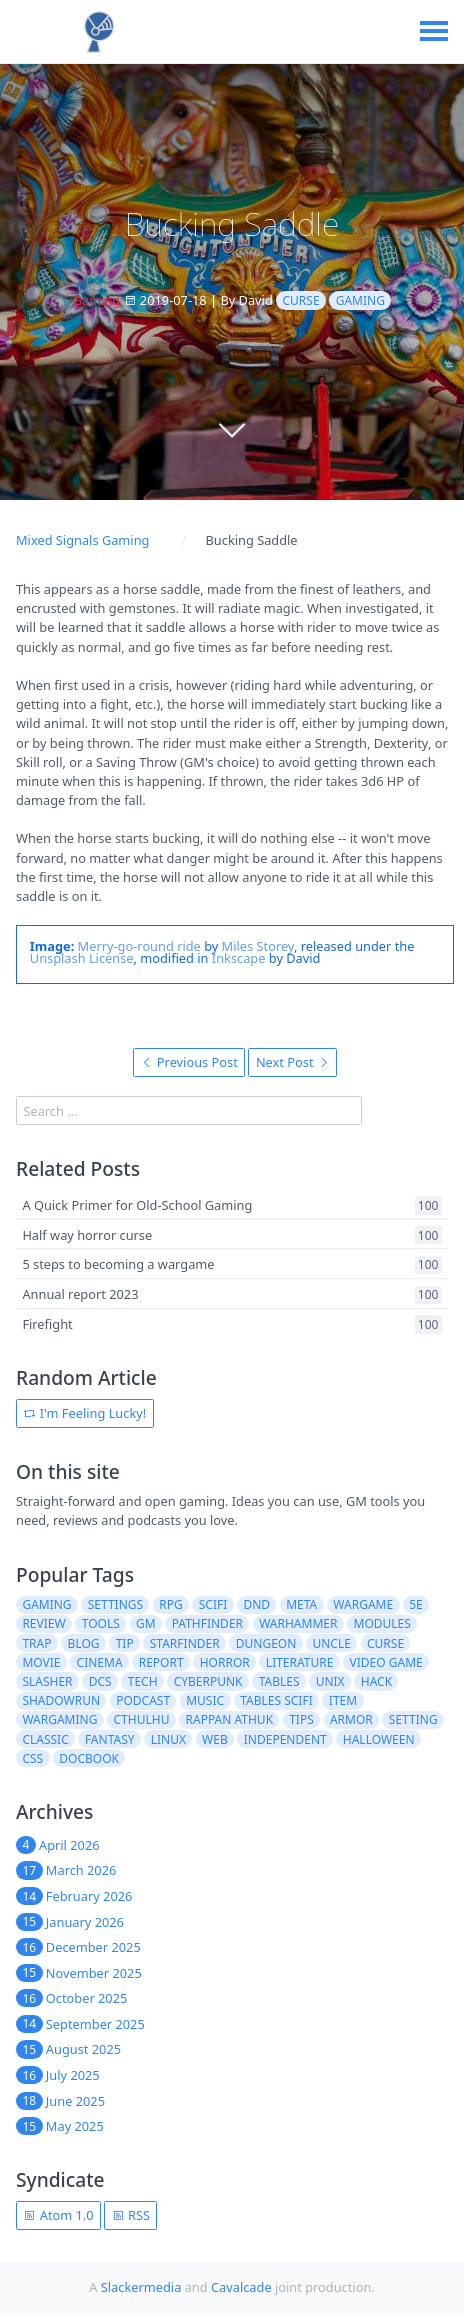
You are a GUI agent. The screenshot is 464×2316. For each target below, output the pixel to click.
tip (125, 1643)
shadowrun (61, 1700)
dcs (100, 1681)
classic (45, 1739)
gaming (360, 300)
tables (279, 1681)
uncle (331, 1643)
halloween (379, 1739)
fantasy (110, 1739)
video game (386, 1662)
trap (36, 1643)
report (161, 1662)
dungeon (266, 1643)
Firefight (47, 1324)
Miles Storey (258, 946)
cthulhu (142, 1719)
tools (101, 1623)
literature (300, 1662)
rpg (170, 1604)
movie (41, 1662)
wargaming (59, 1719)
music (205, 1700)
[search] (189, 1110)
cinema (100, 1662)
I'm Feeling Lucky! (84, 1413)
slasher (47, 1681)
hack (376, 1681)
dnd (256, 1604)
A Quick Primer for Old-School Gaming (137, 1205)
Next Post (293, 1062)
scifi (213, 1604)
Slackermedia (141, 2287)
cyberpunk (208, 1681)
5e (416, 1604)
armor (351, 1719)
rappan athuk (230, 1719)
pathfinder (207, 1623)
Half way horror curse (87, 1235)
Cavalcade (241, 2287)
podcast (143, 1700)
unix (330, 1681)
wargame (363, 1604)
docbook (89, 1758)
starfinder (185, 1643)
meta (301, 1604)
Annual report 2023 (80, 1294)
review (43, 1623)
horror (225, 1662)
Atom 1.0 (58, 2215)
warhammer (298, 1623)
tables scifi (276, 1700)
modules (382, 1623)
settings (115, 1604)
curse (301, 300)
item (343, 1700)
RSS (131, 2215)
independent (285, 1739)
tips (301, 1719)
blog (84, 1643)
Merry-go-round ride (139, 946)
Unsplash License (82, 958)
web (215, 1739)
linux (168, 1739)
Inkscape (239, 958)
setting (413, 1719)
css (32, 1758)
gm (146, 1623)
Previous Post (189, 1062)
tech (143, 1681)
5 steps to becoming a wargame (118, 1265)
